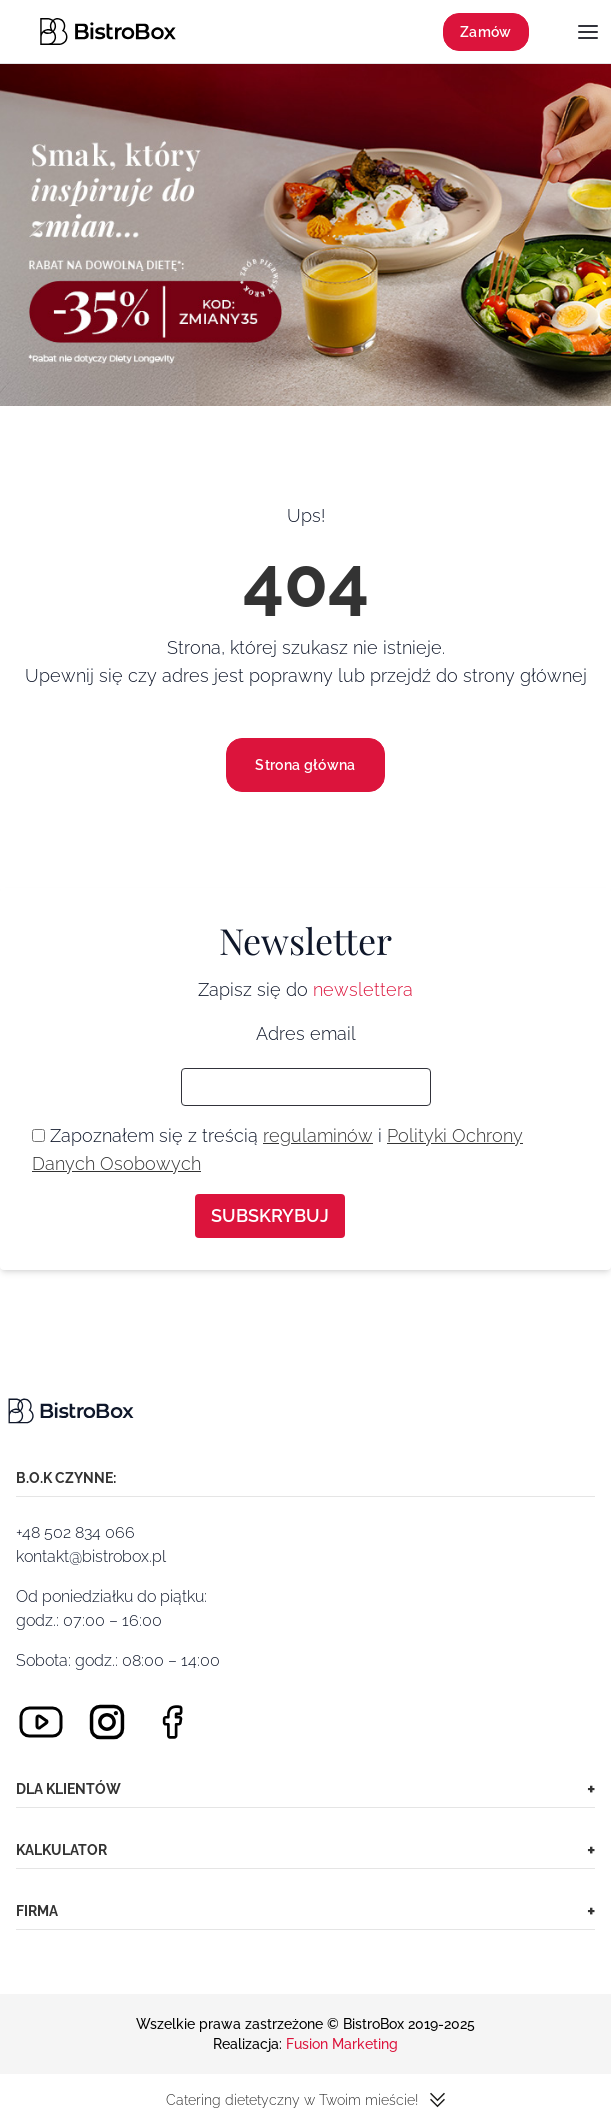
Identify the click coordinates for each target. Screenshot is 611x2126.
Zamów (486, 32)
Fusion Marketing (342, 2044)
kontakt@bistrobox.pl (91, 1556)
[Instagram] (107, 1722)
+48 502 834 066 (75, 1532)
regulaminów (318, 1135)
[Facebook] (173, 1722)
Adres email (306, 1033)
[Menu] (588, 34)
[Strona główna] (108, 31)
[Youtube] (41, 1722)
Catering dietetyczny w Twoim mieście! (305, 2100)
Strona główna (305, 765)
